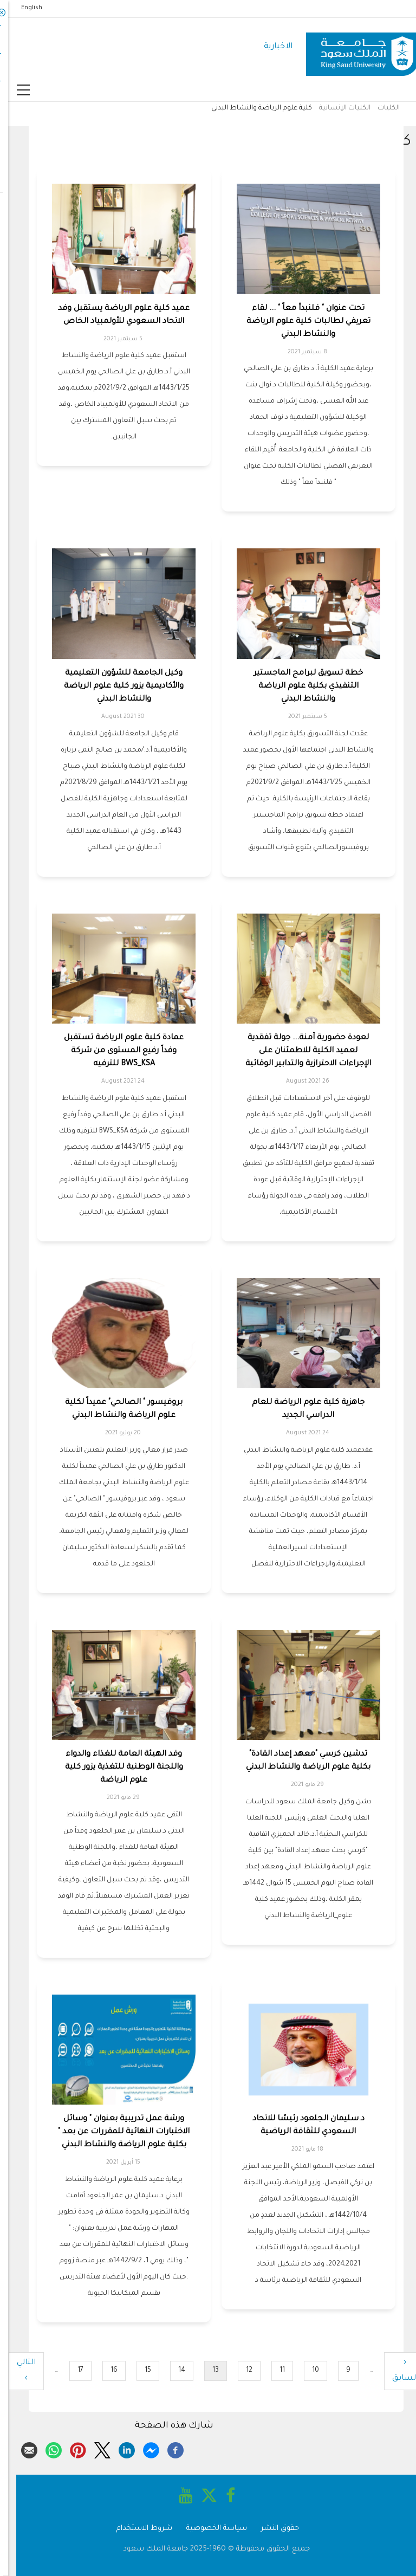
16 (101, 2370)
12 (237, 2370)
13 (203, 2372)
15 (135, 2370)
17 (68, 2370)
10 (303, 2370)
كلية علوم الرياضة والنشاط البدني (253, 108)
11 (270, 2370)
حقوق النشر (272, 2529)
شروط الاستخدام (136, 2529)
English (23, 8)
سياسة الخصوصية (208, 2529)
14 (169, 2370)
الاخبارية (270, 46)
